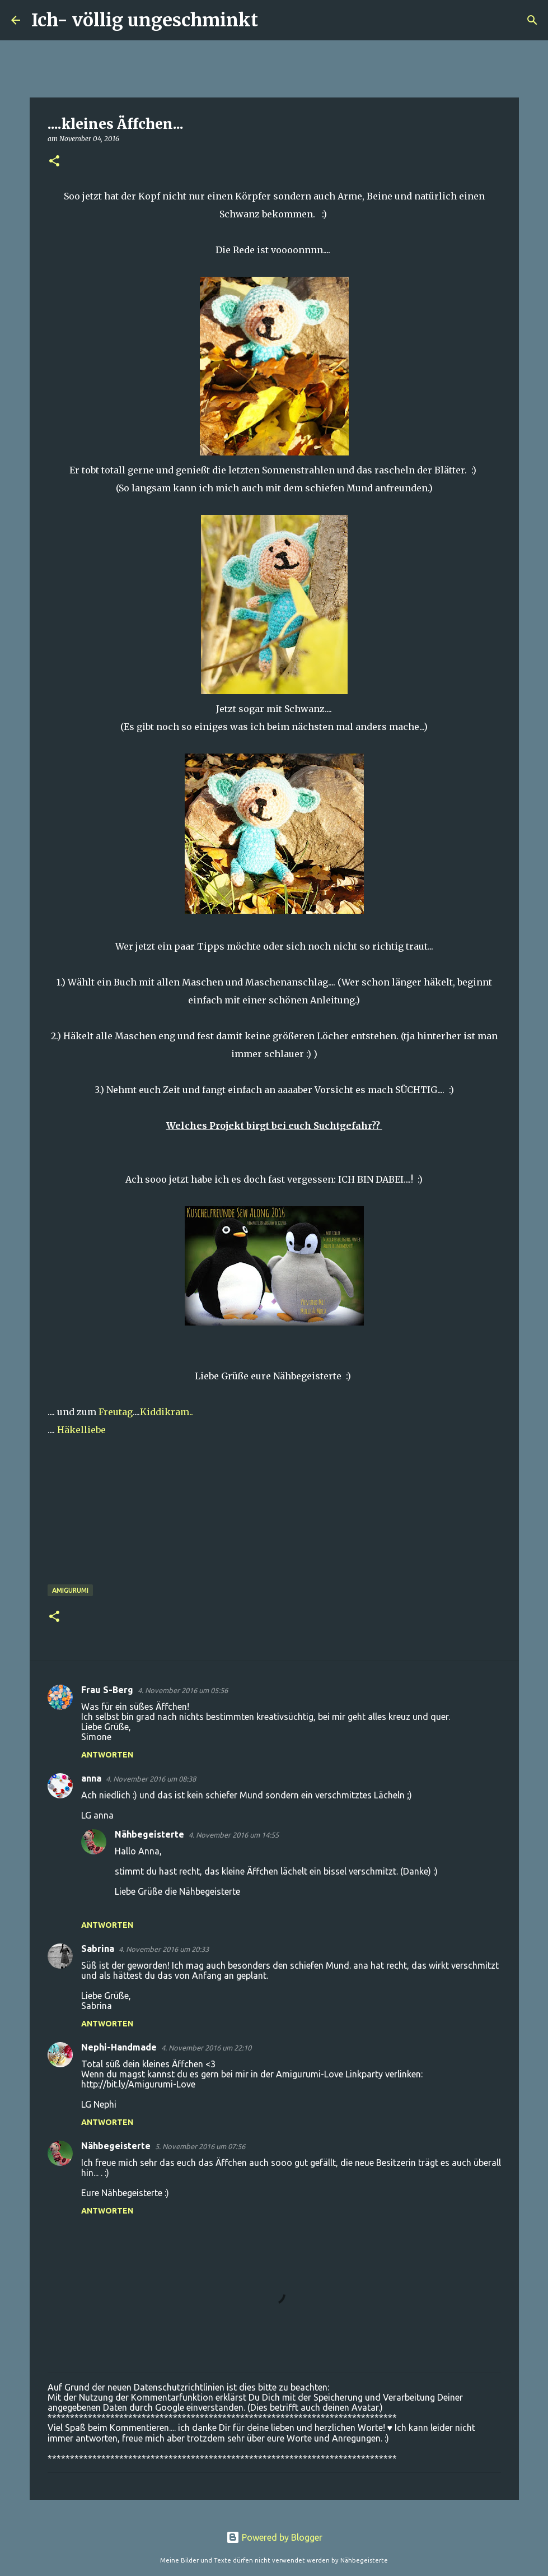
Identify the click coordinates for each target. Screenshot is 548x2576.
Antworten (107, 1754)
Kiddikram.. (166, 1411)
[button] (54, 161)
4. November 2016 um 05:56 (183, 1690)
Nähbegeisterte (149, 1834)
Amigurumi (70, 1590)
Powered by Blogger (274, 2537)
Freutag (116, 1411)
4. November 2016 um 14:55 (234, 1835)
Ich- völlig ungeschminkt (144, 20)
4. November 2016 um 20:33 (164, 1949)
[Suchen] (273, 20)
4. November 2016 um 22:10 (206, 2048)
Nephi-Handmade (119, 2047)
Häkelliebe (80, 1429)
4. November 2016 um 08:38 (151, 1779)
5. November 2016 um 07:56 (200, 2146)
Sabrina (97, 1948)
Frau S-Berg (107, 1690)
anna (91, 1778)
